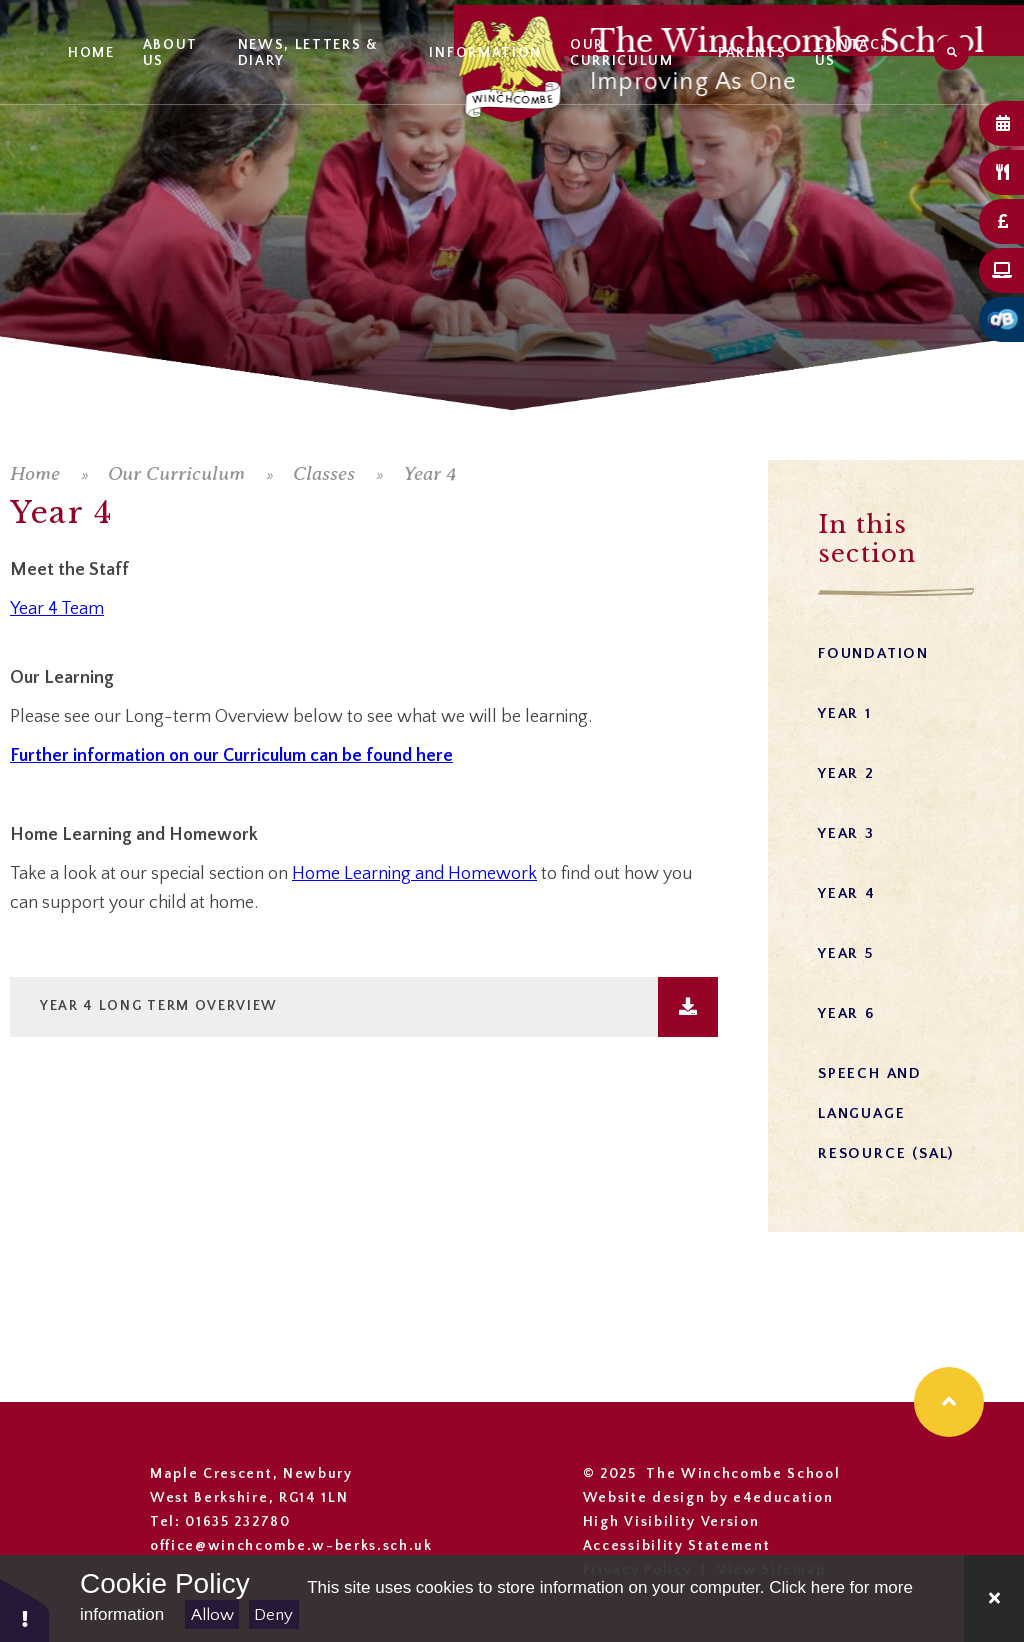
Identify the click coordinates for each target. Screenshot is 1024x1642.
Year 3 (846, 833)
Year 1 (845, 713)
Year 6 (846, 1013)
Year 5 (846, 953)
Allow (212, 1615)
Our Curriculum (176, 473)
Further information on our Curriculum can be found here (231, 756)
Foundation (873, 653)
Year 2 (846, 773)
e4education (783, 1498)
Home (35, 473)
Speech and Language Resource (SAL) (886, 1113)
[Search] (951, 52)
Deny (273, 1615)
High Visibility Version (671, 1522)
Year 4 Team (57, 609)
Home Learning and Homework (414, 874)
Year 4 (429, 473)
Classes (324, 473)
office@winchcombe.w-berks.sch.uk (291, 1546)
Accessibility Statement (677, 1546)
